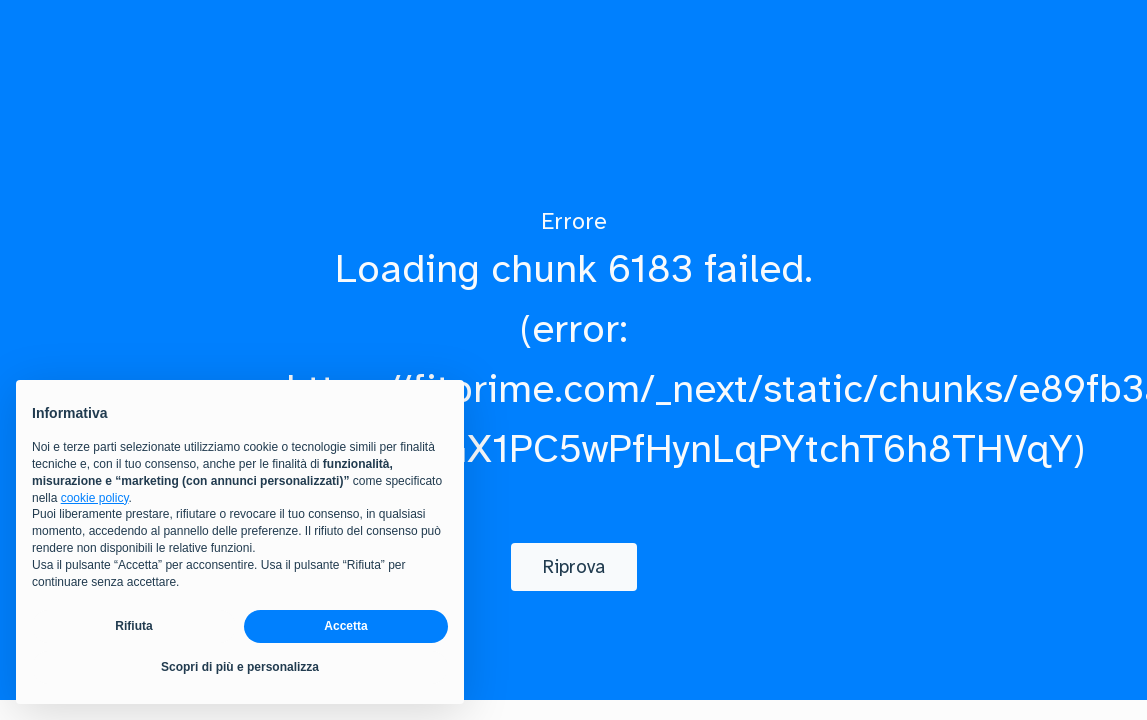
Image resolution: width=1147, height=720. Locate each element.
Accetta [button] (345, 626)
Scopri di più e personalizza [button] (240, 667)
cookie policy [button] (95, 498)
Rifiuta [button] (133, 626)
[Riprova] (574, 567)
